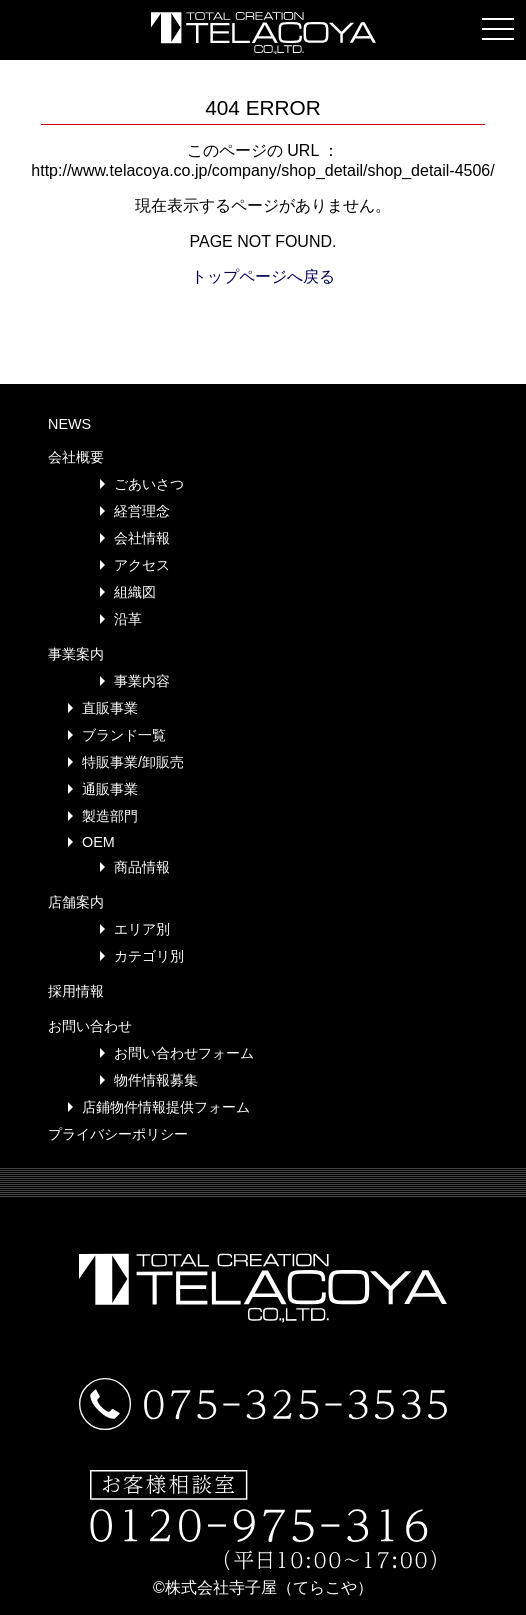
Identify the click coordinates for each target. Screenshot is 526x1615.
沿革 (128, 619)
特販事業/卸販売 (133, 762)
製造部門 (110, 816)
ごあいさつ (149, 484)
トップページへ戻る (263, 276)
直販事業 (110, 708)
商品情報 (142, 867)
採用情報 (76, 991)
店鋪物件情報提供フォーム (166, 1107)
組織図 (135, 592)
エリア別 (142, 929)
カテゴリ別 (149, 956)
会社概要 (76, 457)
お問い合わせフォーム (184, 1053)
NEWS (69, 424)
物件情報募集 (156, 1080)
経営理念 (142, 511)
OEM (98, 842)
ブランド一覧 (124, 735)
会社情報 (142, 538)
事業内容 (142, 681)
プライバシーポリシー (118, 1134)
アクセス (142, 565)
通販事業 (110, 789)
